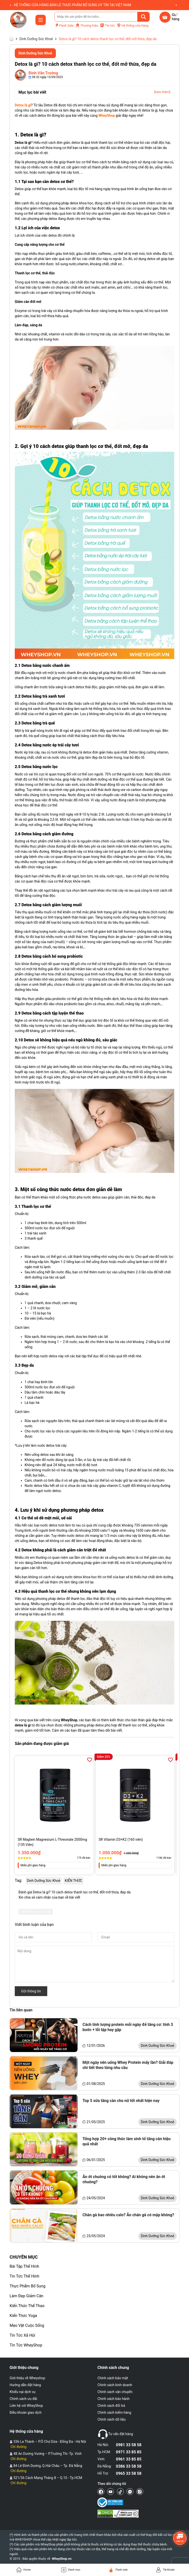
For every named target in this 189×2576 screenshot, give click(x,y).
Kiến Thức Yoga (23, 2315)
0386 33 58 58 (129, 2466)
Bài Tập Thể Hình (24, 2266)
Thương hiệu (87, 25)
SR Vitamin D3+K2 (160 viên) (121, 1839)
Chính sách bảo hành (113, 2399)
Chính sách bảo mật (112, 2378)
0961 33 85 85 (129, 2459)
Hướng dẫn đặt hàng (25, 2385)
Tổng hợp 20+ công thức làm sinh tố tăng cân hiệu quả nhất (126, 2141)
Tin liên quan (21, 2010)
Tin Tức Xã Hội (22, 2335)
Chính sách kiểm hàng (114, 2412)
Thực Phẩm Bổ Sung (27, 2286)
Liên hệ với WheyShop (26, 2406)
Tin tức (107, 25)
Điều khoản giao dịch (26, 2412)
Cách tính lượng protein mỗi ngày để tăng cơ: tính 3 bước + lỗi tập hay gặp (127, 2027)
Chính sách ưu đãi (23, 2399)
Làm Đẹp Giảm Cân (26, 2296)
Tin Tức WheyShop (26, 2345)
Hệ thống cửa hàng (132, 25)
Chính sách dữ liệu (111, 2419)
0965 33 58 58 (129, 2473)
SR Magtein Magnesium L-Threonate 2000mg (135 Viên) (52, 1842)
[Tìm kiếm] (143, 17)
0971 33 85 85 (129, 2452)
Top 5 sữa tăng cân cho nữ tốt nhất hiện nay (120, 2100)
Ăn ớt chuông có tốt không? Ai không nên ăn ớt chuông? (123, 2179)
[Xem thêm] (162, 92)
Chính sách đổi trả (111, 2406)
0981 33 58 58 (129, 2445)
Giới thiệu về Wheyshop (27, 2378)
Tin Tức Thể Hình (24, 2276)
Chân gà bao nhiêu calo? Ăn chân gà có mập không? (128, 2215)
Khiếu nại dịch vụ (22, 2392)
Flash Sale (64, 25)
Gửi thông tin (31, 1991)
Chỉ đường (18, 2447)
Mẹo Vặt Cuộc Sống (27, 2325)
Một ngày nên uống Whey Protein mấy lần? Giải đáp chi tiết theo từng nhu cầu (127, 2065)
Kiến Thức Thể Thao (27, 2305)
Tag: (18, 1880)
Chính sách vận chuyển (115, 2392)
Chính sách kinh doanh (114, 2385)
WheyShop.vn (62, 2558)
